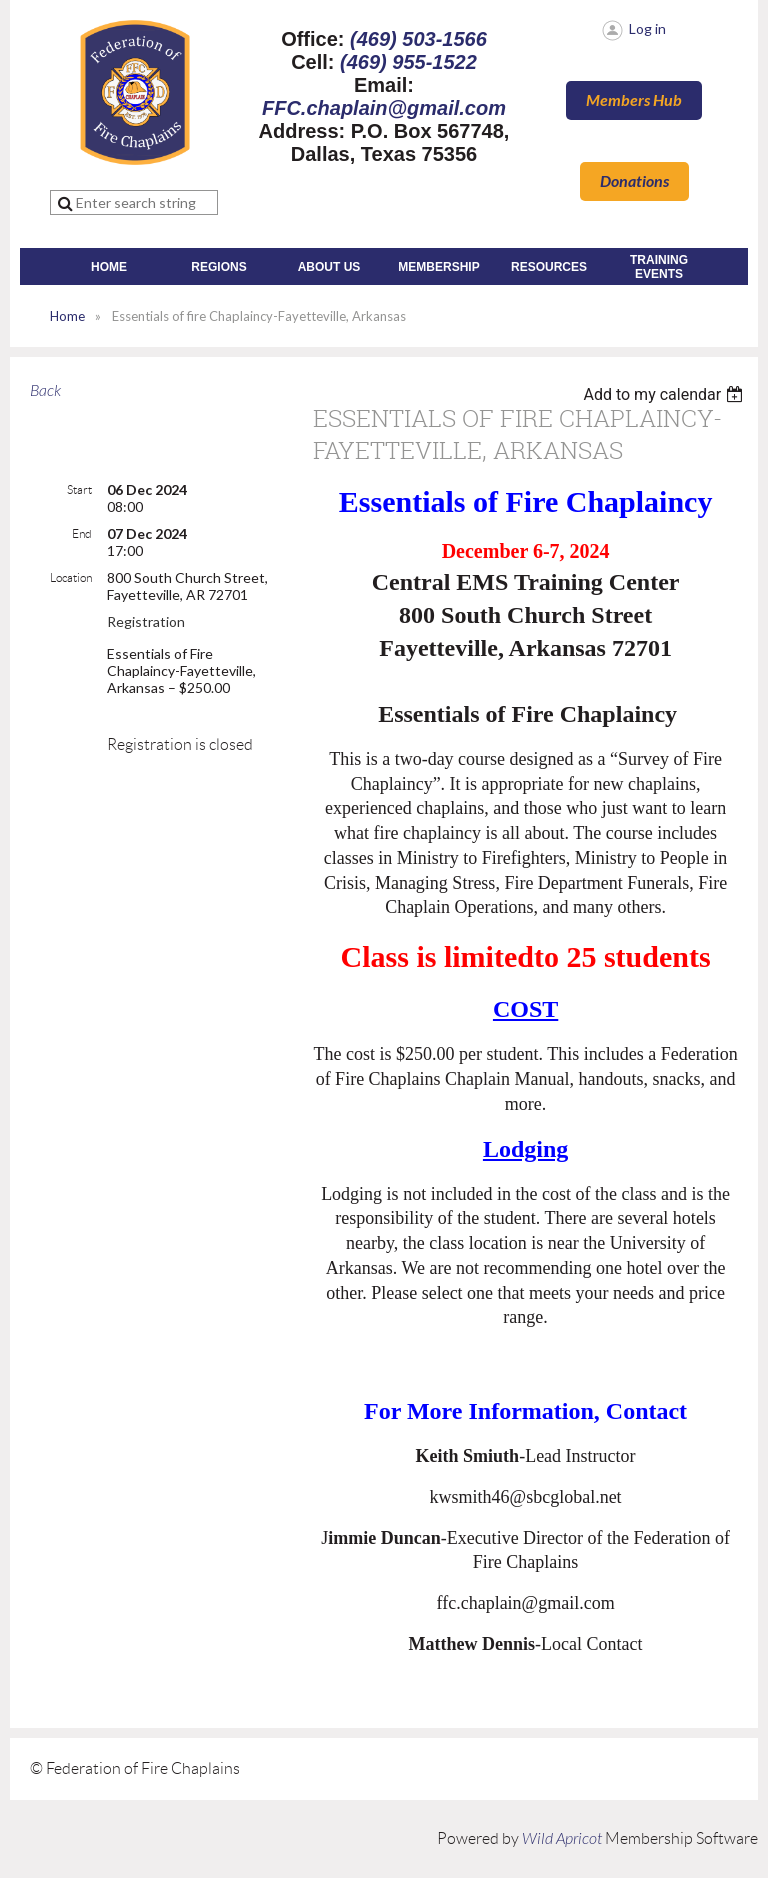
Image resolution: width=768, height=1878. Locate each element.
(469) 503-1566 (418, 39)
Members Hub (634, 100)
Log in (647, 28)
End (82, 533)
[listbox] (665, 394)
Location (71, 577)
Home (67, 316)
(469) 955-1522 (408, 62)
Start (79, 489)
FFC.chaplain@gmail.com (384, 108)
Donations (634, 181)
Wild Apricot (562, 1839)
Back (45, 391)
